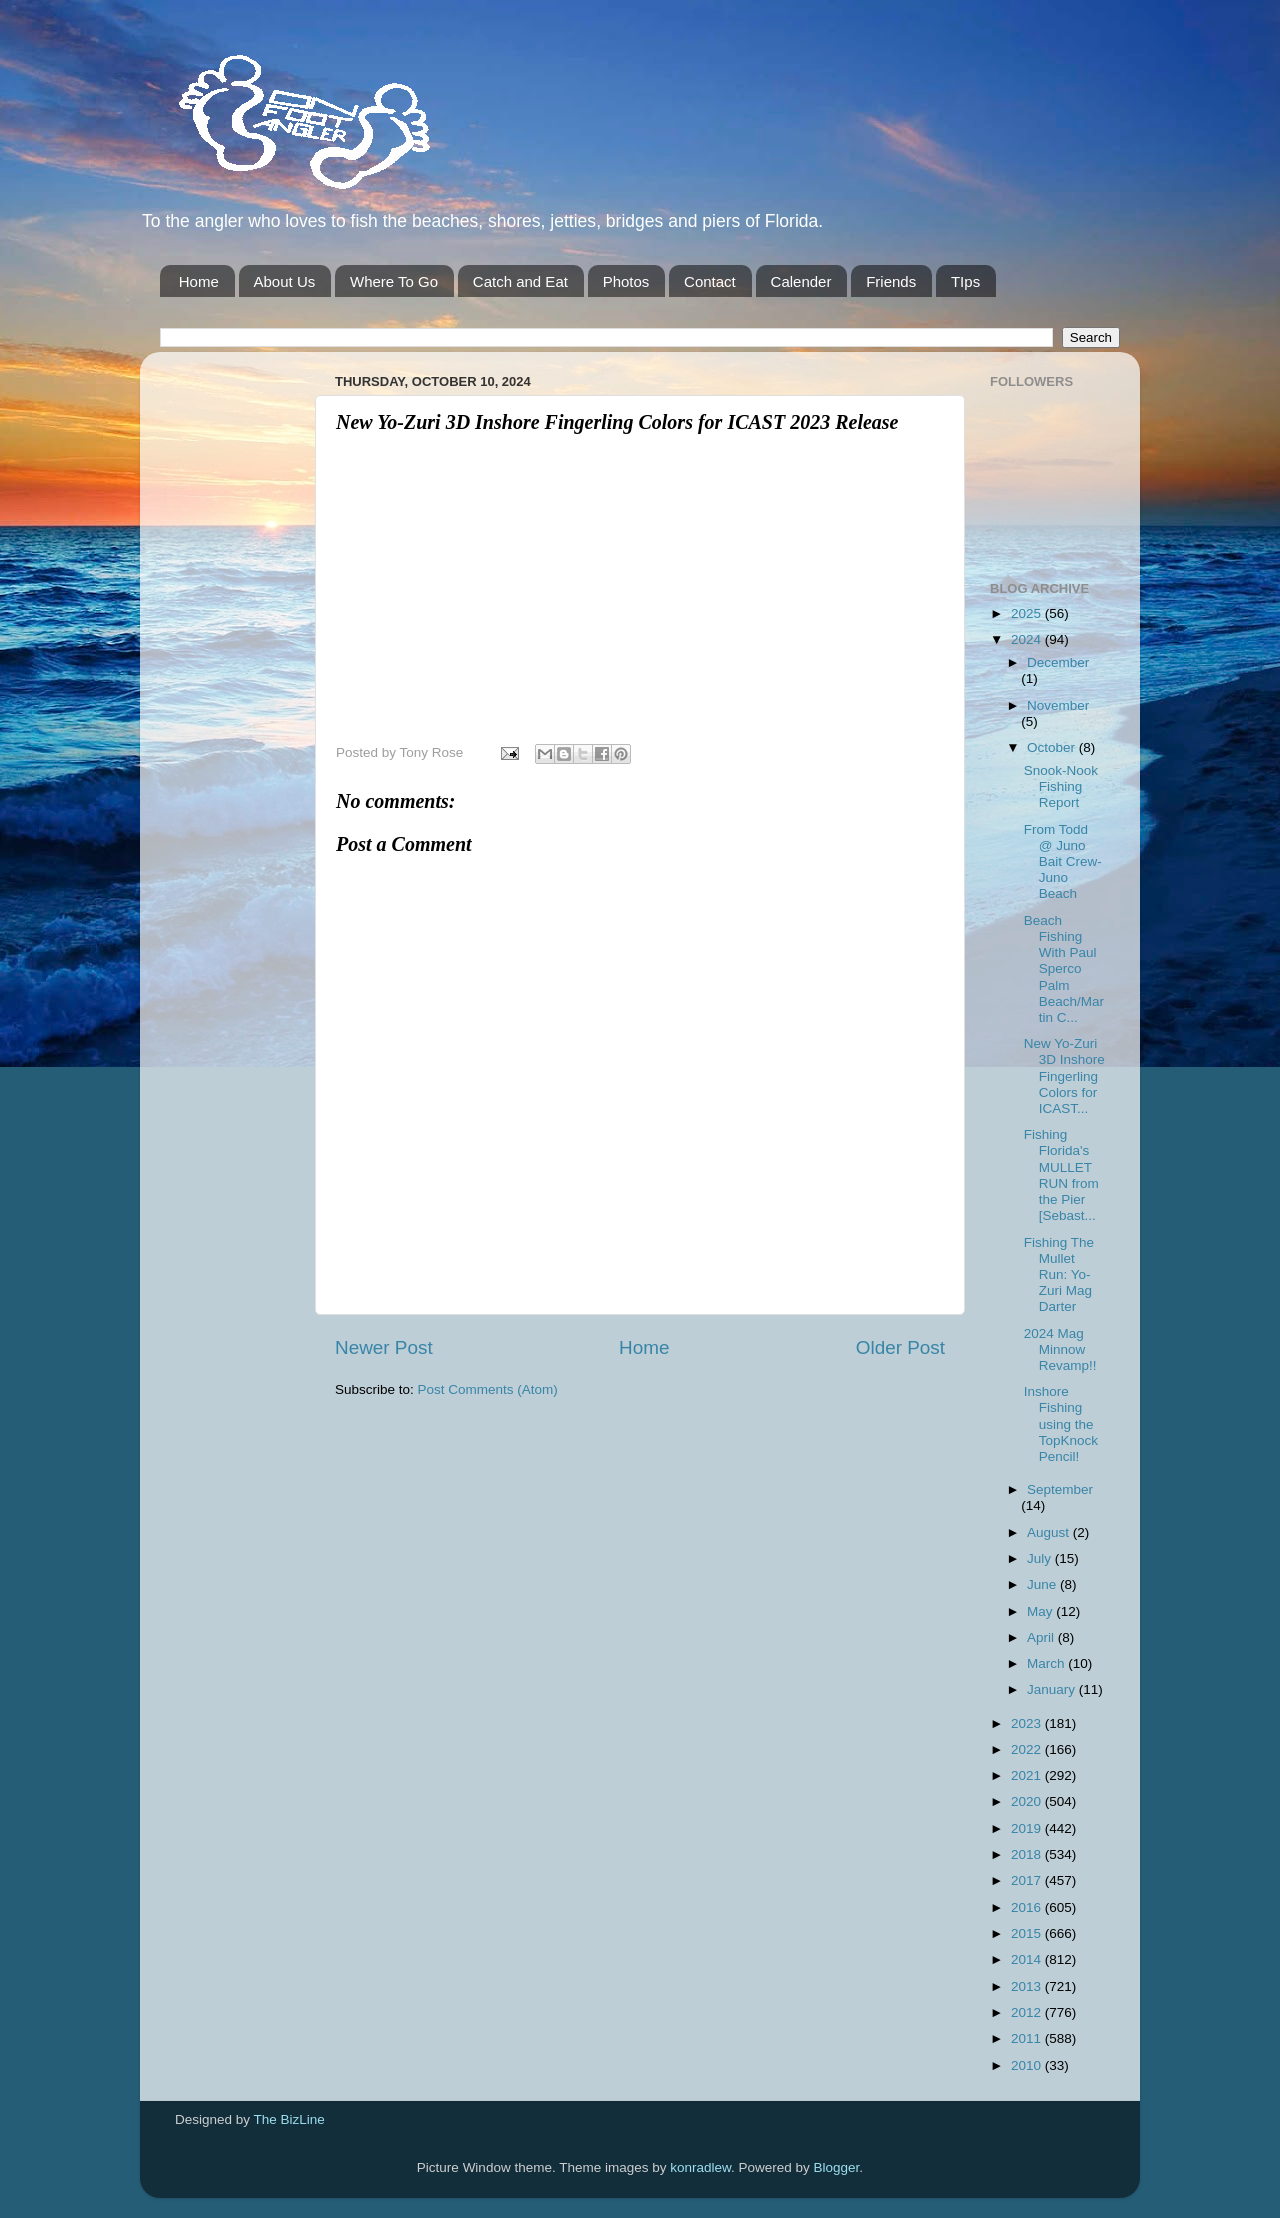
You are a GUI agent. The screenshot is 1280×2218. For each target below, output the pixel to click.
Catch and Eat (520, 281)
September (1060, 1489)
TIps (965, 281)
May (1041, 1611)
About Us (285, 281)
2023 (1028, 1723)
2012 (1028, 2012)
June (1043, 1584)
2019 (1028, 1828)
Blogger (837, 2167)
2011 (1028, 2038)
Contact (710, 281)
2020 (1028, 1801)
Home (199, 281)
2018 (1028, 1854)
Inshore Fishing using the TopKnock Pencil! (1061, 1424)
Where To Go (394, 281)
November (1058, 705)
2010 (1028, 2065)
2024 (1028, 639)
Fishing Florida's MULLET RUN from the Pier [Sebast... (1061, 1175)
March (1047, 1663)
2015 (1028, 1933)
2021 (1028, 1775)
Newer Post (384, 1347)
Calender (801, 281)
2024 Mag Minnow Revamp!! (1060, 1349)
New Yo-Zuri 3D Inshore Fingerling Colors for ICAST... (1064, 1076)
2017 (1028, 1880)
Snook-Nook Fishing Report (1061, 786)
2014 (1028, 1959)
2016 (1028, 1907)
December (1058, 662)
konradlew (700, 2167)
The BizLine (289, 2119)
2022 (1028, 1749)
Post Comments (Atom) (488, 1389)
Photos (626, 281)
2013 (1028, 1986)
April (1042, 1637)
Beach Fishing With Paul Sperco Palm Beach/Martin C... (1064, 969)
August (1050, 1532)
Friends (891, 281)
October (1053, 747)
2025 (1028, 613)
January (1053, 1689)
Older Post (900, 1347)
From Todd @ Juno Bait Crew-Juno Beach (1063, 862)
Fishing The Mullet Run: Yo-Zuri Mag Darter (1059, 1275)
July (1041, 1558)
